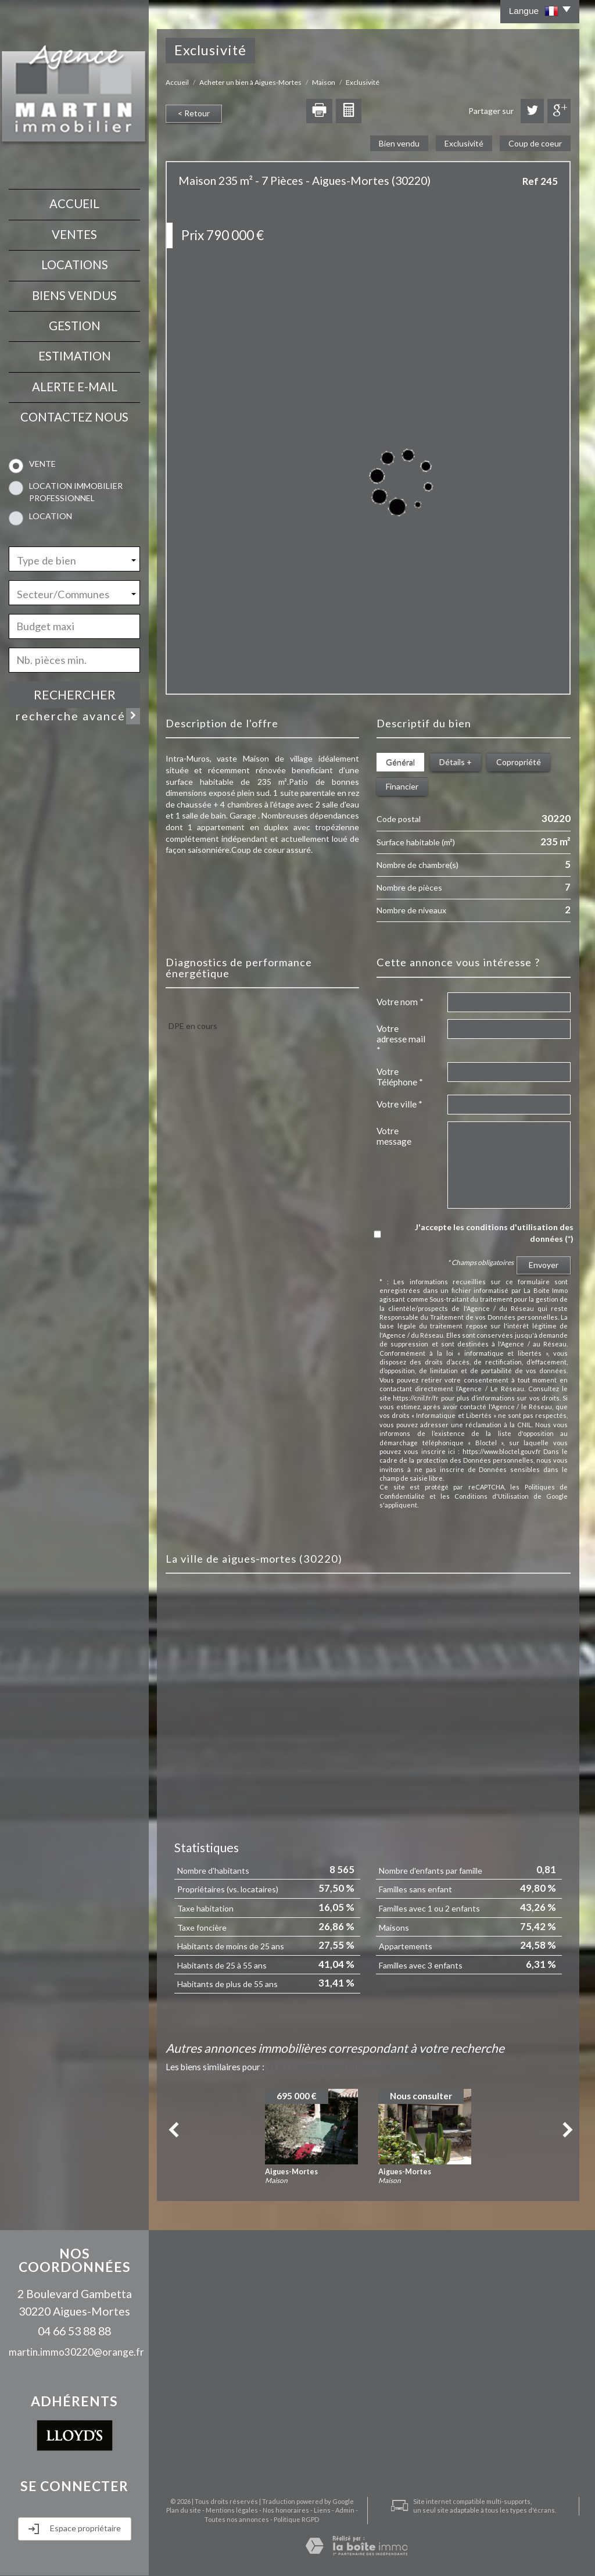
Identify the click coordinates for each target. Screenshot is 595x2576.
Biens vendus (74, 295)
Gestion (75, 326)
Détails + (455, 762)
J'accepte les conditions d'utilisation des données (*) (494, 1233)
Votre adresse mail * (401, 1039)
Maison (323, 82)
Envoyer (543, 1265)
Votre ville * (399, 1104)
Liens (322, 2510)
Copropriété (518, 762)
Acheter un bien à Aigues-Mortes (250, 82)
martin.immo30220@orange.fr (76, 2352)
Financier (402, 786)
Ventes (74, 234)
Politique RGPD (296, 2519)
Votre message (394, 1136)
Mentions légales (232, 2510)
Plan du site (183, 2510)
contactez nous (74, 417)
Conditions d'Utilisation (491, 1496)
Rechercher (75, 694)
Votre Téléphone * (400, 1076)
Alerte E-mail (74, 387)
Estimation (74, 356)
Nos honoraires (286, 2510)
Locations (74, 264)
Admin (344, 2510)
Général (400, 762)
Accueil (74, 203)
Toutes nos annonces (237, 2519)
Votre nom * (400, 1001)
